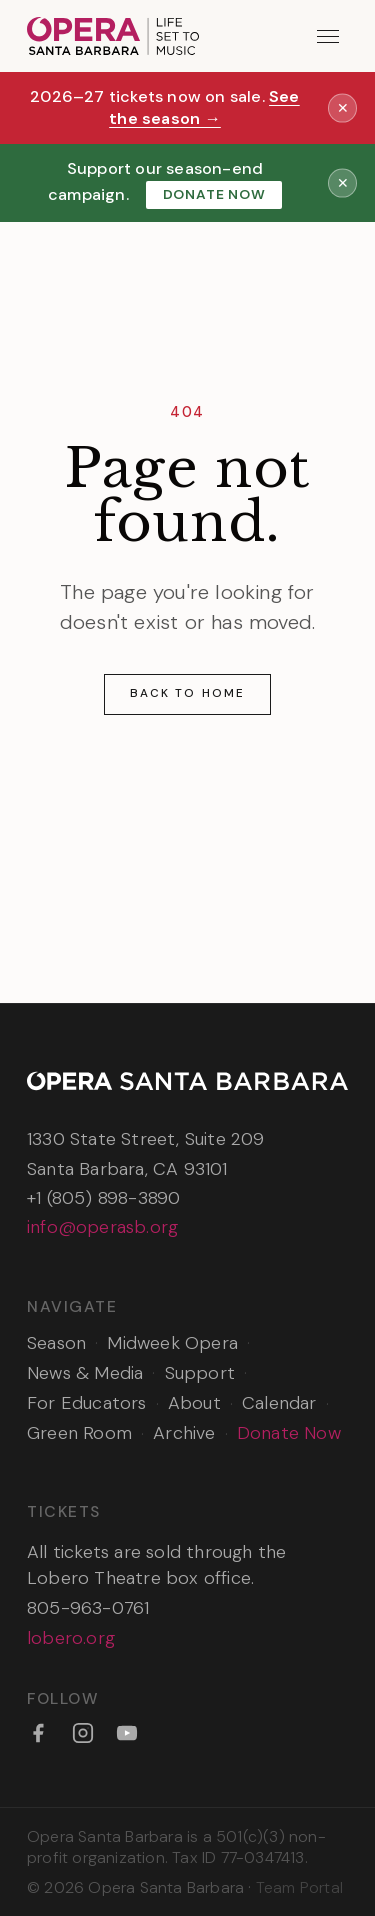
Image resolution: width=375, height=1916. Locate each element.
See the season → (204, 108)
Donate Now (214, 194)
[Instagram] (83, 1733)
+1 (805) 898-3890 (103, 1198)
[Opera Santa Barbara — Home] (113, 36)
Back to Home (187, 693)
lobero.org (71, 1638)
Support (200, 1373)
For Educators (87, 1403)
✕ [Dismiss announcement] (343, 107)
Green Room (79, 1433)
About (194, 1403)
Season (56, 1343)
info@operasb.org (102, 1227)
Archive (184, 1433)
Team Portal (299, 1887)
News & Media (85, 1373)
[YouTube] (127, 1733)
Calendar (279, 1403)
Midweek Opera (172, 1343)
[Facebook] (38, 1733)
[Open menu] (328, 36)
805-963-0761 (88, 1608)
